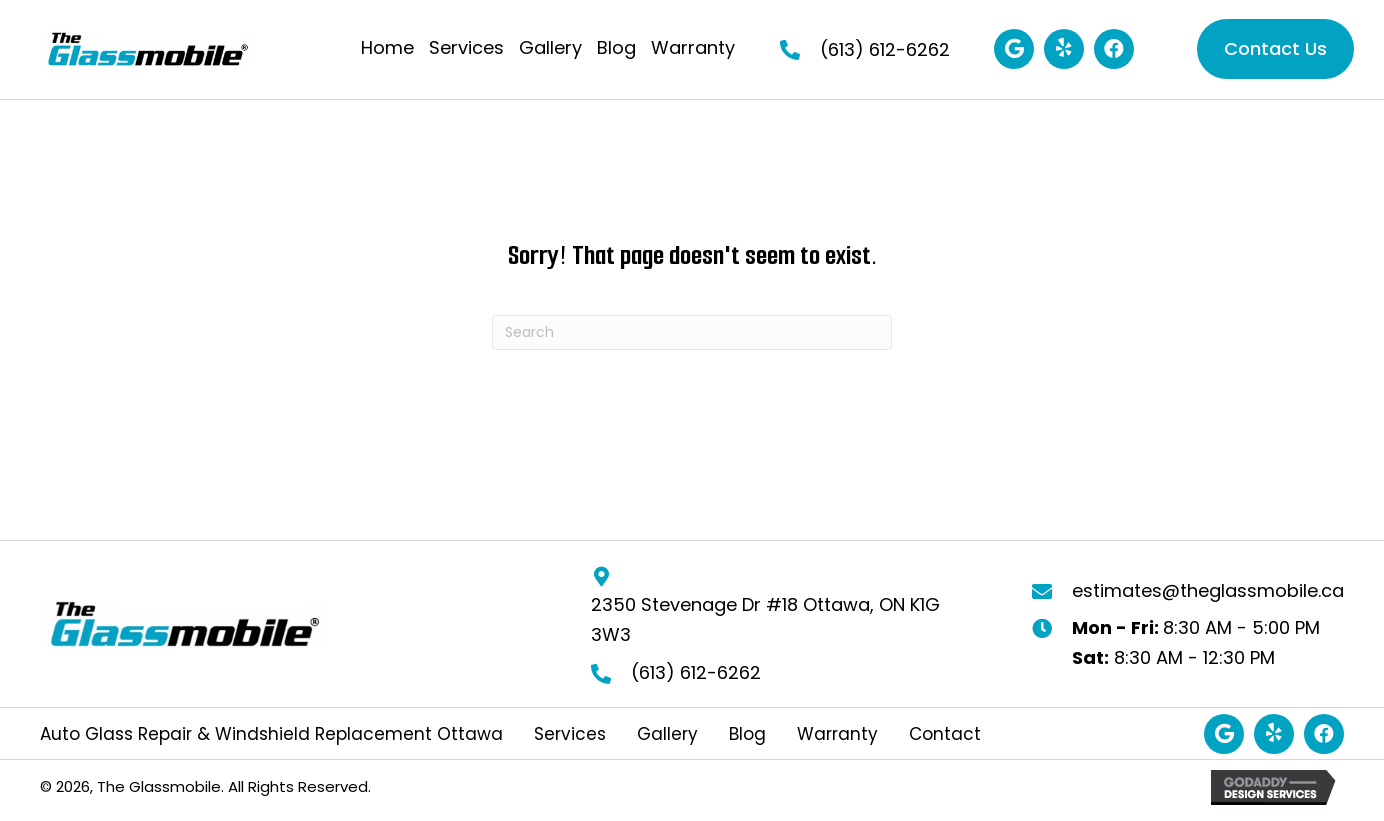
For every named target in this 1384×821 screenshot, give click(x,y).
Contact (945, 734)
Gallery (667, 734)
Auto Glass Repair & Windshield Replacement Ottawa (271, 734)
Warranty (837, 734)
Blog (747, 734)
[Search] (692, 332)
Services (570, 734)
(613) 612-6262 (885, 49)
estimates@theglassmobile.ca (1208, 590)
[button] (1014, 49)
